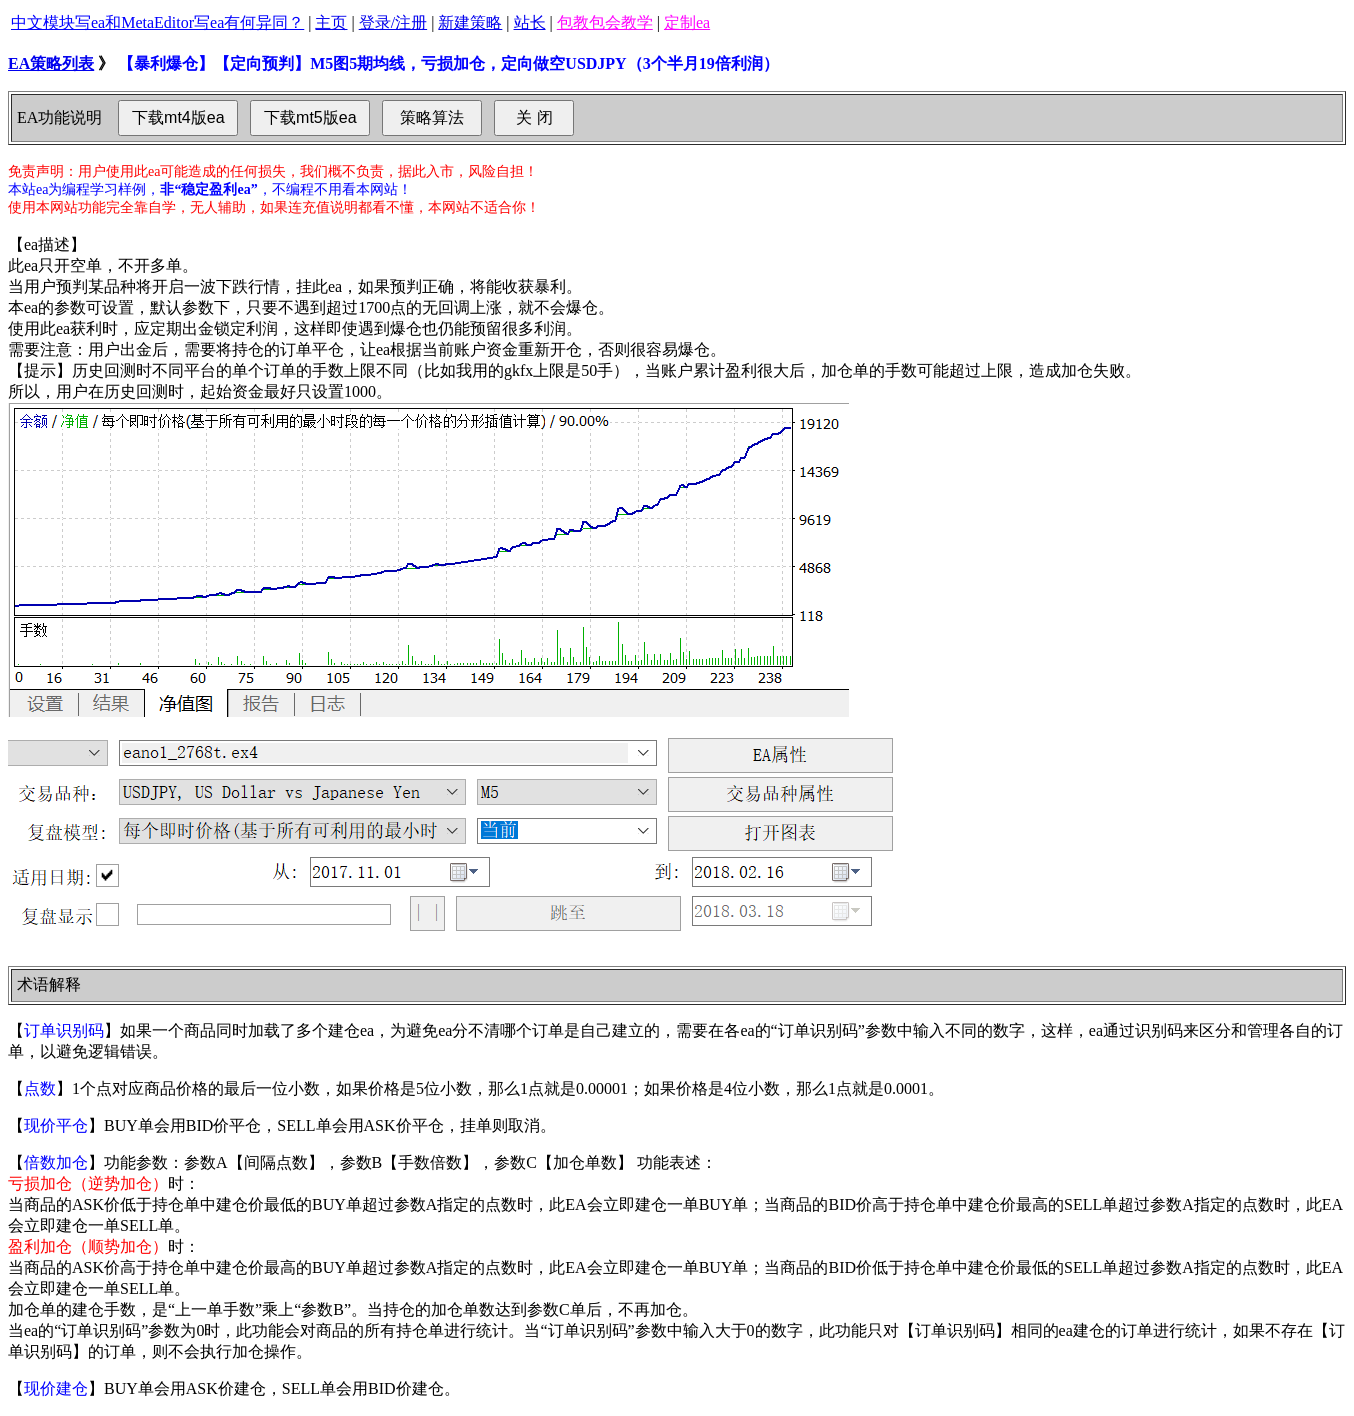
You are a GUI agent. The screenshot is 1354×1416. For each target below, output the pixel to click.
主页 (331, 22)
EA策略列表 (51, 63)
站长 (530, 22)
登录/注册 (393, 22)
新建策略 (470, 22)
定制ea (687, 22)
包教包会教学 (605, 22)
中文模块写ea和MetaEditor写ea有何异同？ (157, 22)
